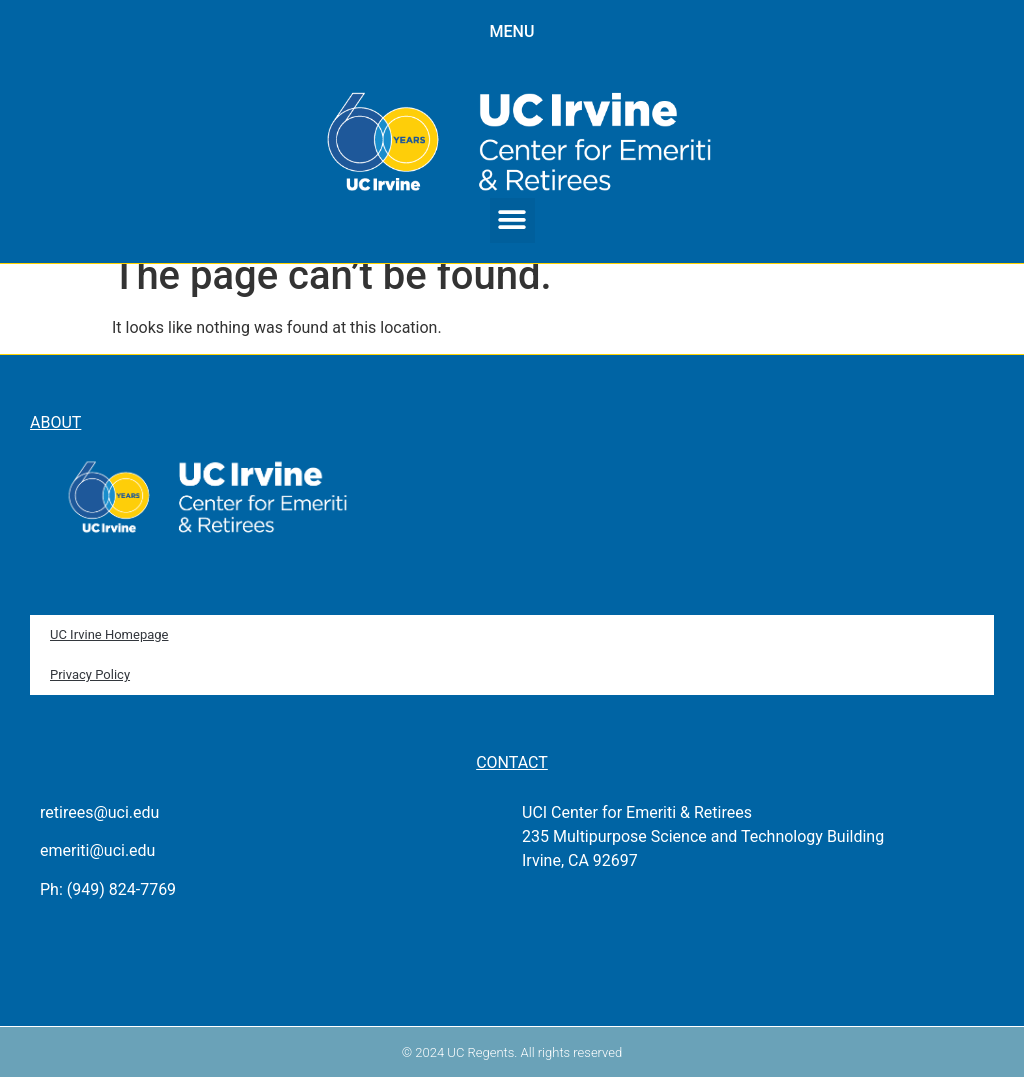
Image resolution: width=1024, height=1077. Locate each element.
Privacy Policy (90, 674)
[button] (512, 220)
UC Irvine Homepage (109, 634)
